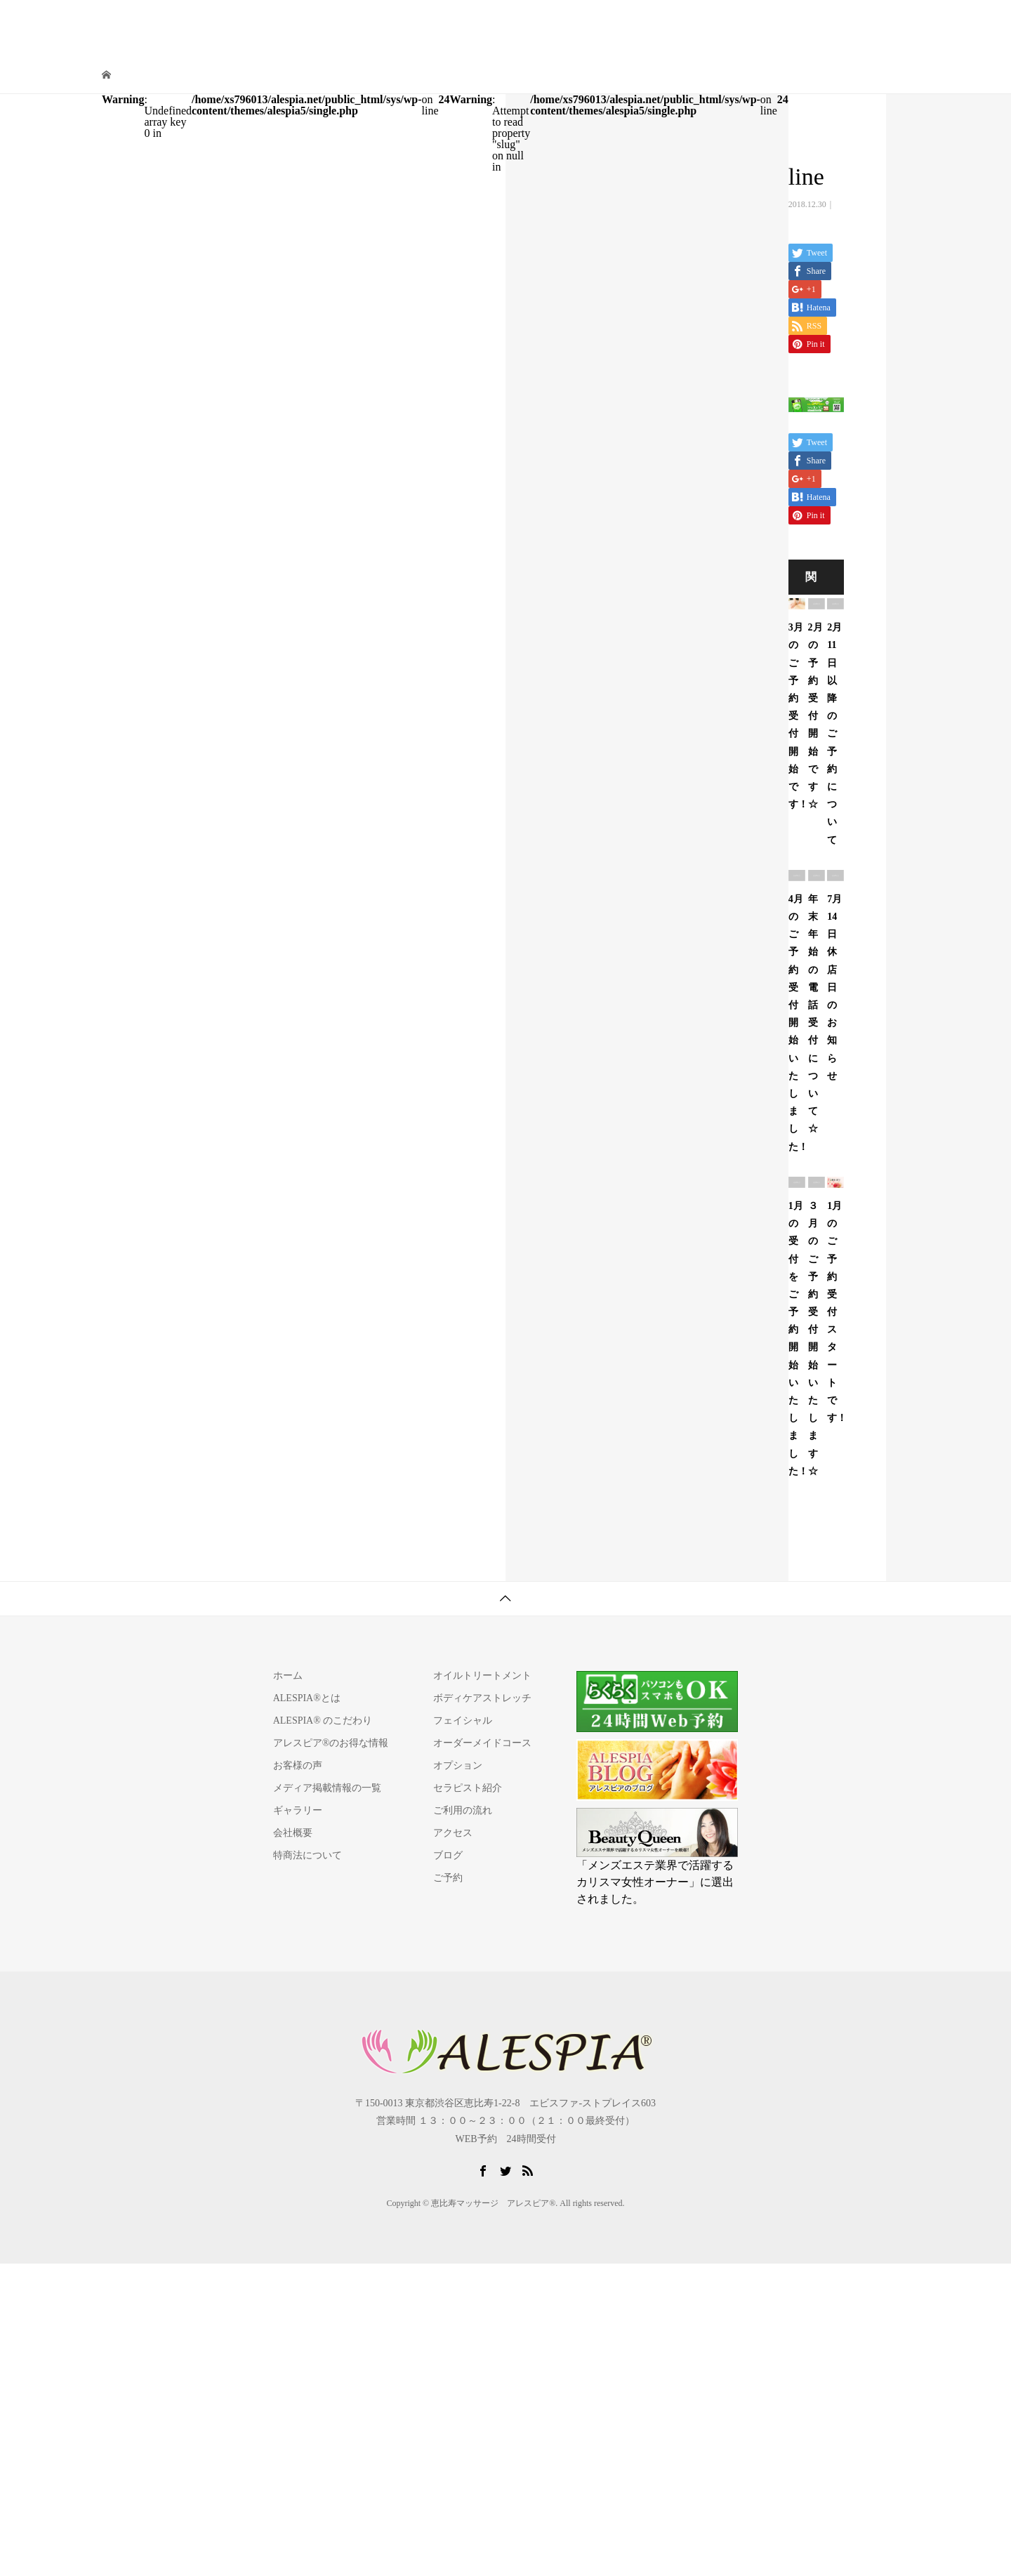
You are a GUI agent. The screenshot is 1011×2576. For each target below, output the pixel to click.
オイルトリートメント (482, 1675)
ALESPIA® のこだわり (323, 1720)
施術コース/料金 (533, 24)
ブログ (448, 1855)
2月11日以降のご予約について (834, 733)
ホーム (288, 1675)
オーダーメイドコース (482, 1743)
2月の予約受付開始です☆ (815, 716)
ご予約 (880, 24)
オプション (457, 1765)
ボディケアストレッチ (482, 1698)
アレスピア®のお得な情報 (331, 1743)
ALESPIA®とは (450, 24)
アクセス (759, 24)
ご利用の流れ (695, 24)
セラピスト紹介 (617, 24)
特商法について (307, 1855)
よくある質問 (822, 24)
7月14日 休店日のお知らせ (834, 987)
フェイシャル (462, 1720)
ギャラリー (297, 1810)
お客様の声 (297, 1765)
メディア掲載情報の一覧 (327, 1788)
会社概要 (292, 1833)
